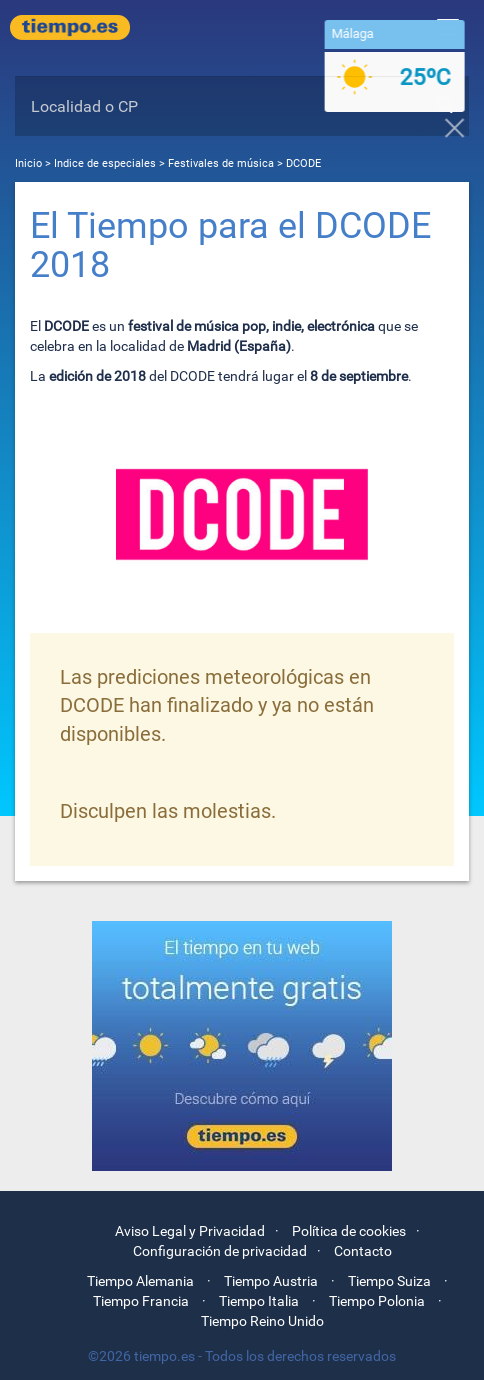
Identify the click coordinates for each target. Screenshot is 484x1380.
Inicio (28, 163)
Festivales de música (221, 163)
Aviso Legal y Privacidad (190, 1231)
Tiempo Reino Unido (262, 1321)
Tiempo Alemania (140, 1281)
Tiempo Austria (271, 1281)
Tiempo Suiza (389, 1281)
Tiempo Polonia (377, 1301)
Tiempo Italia (259, 1301)
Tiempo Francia (141, 1301)
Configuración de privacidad (220, 1251)
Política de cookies (349, 1231)
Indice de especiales (106, 163)
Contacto (363, 1251)
